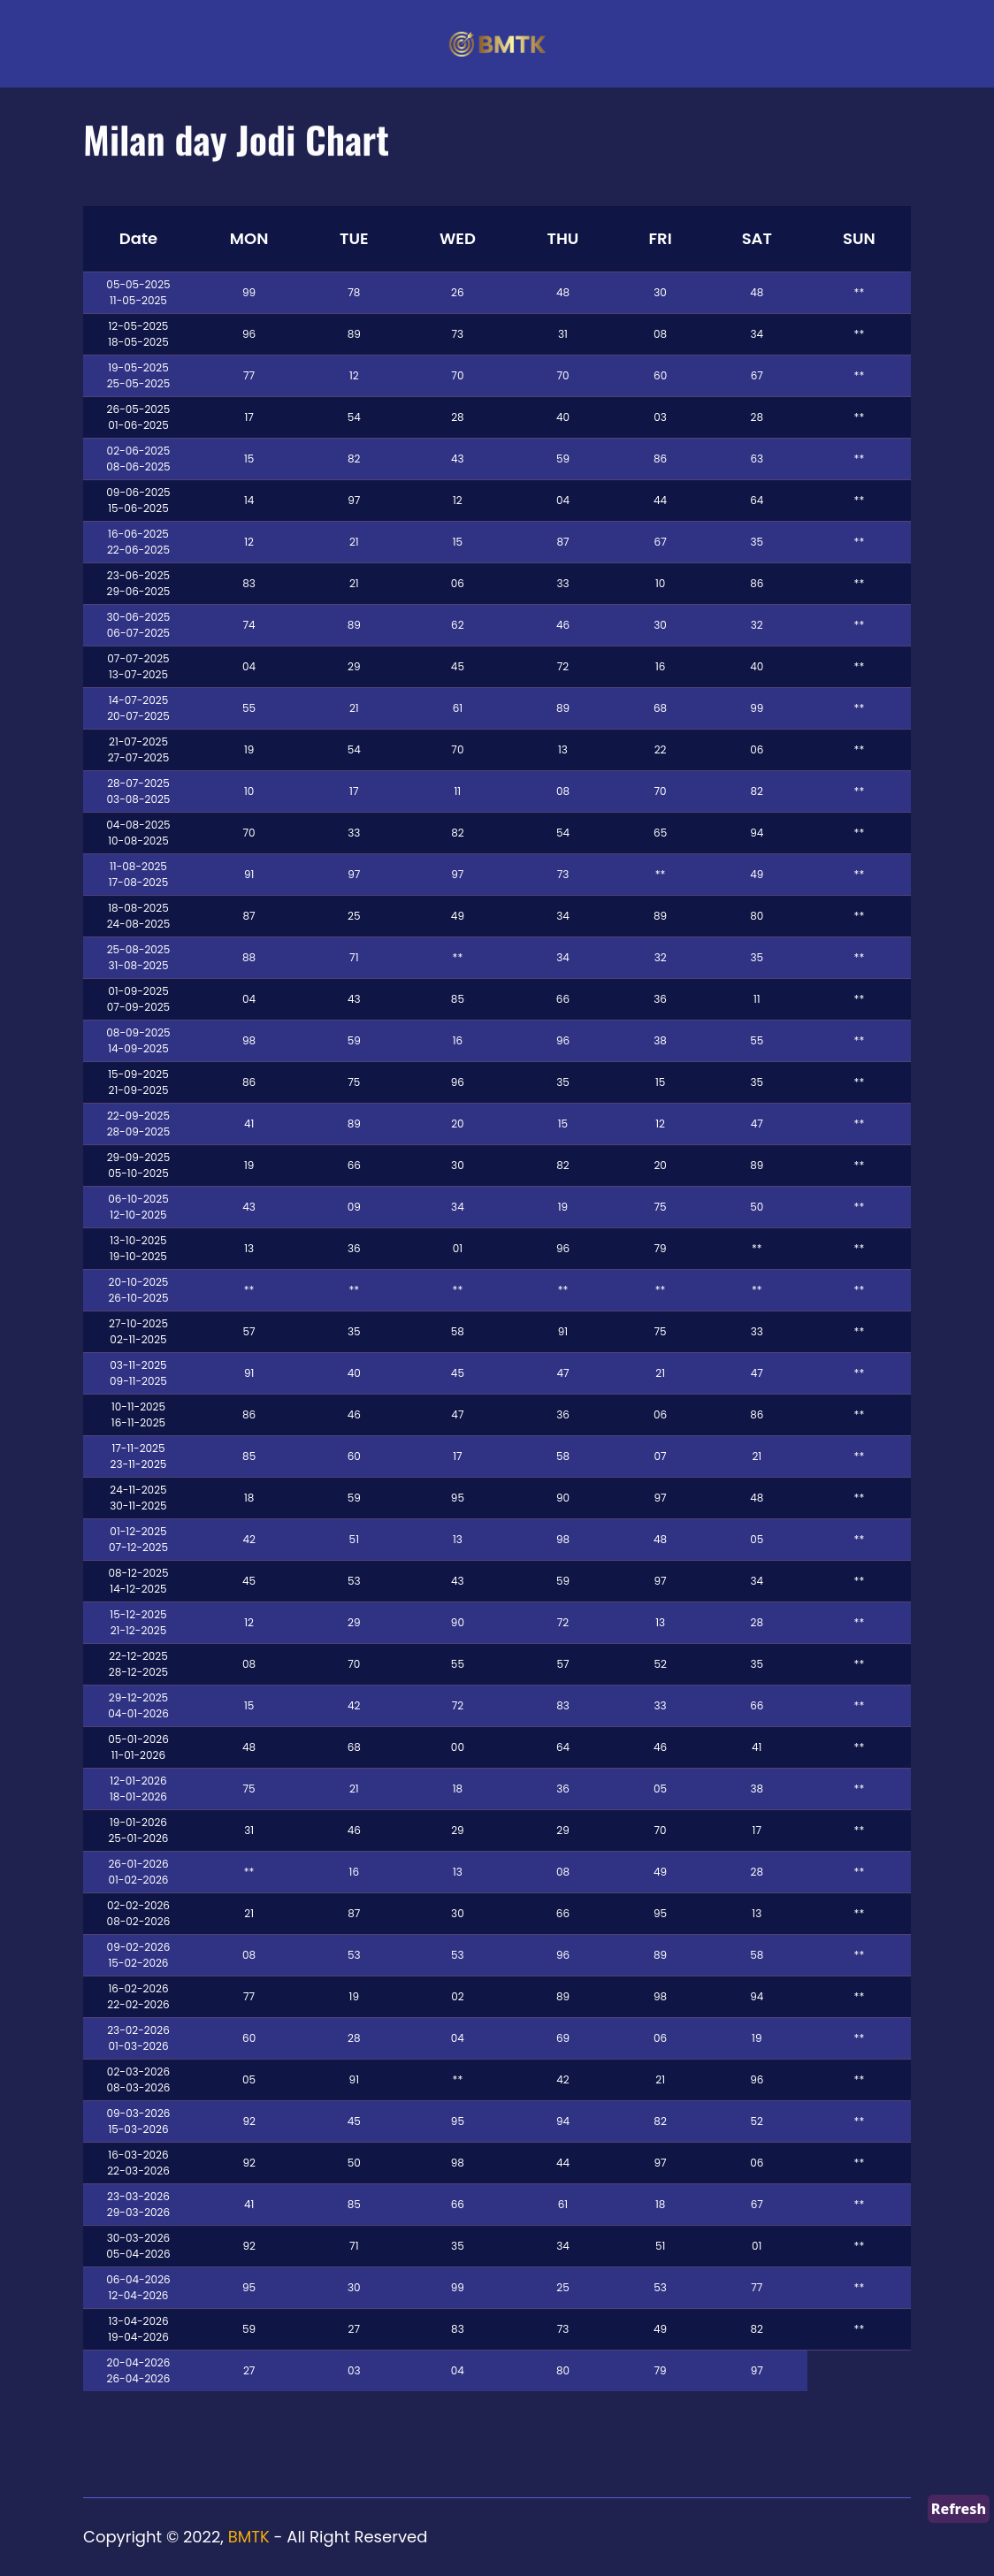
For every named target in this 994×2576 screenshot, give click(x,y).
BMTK (249, 2537)
